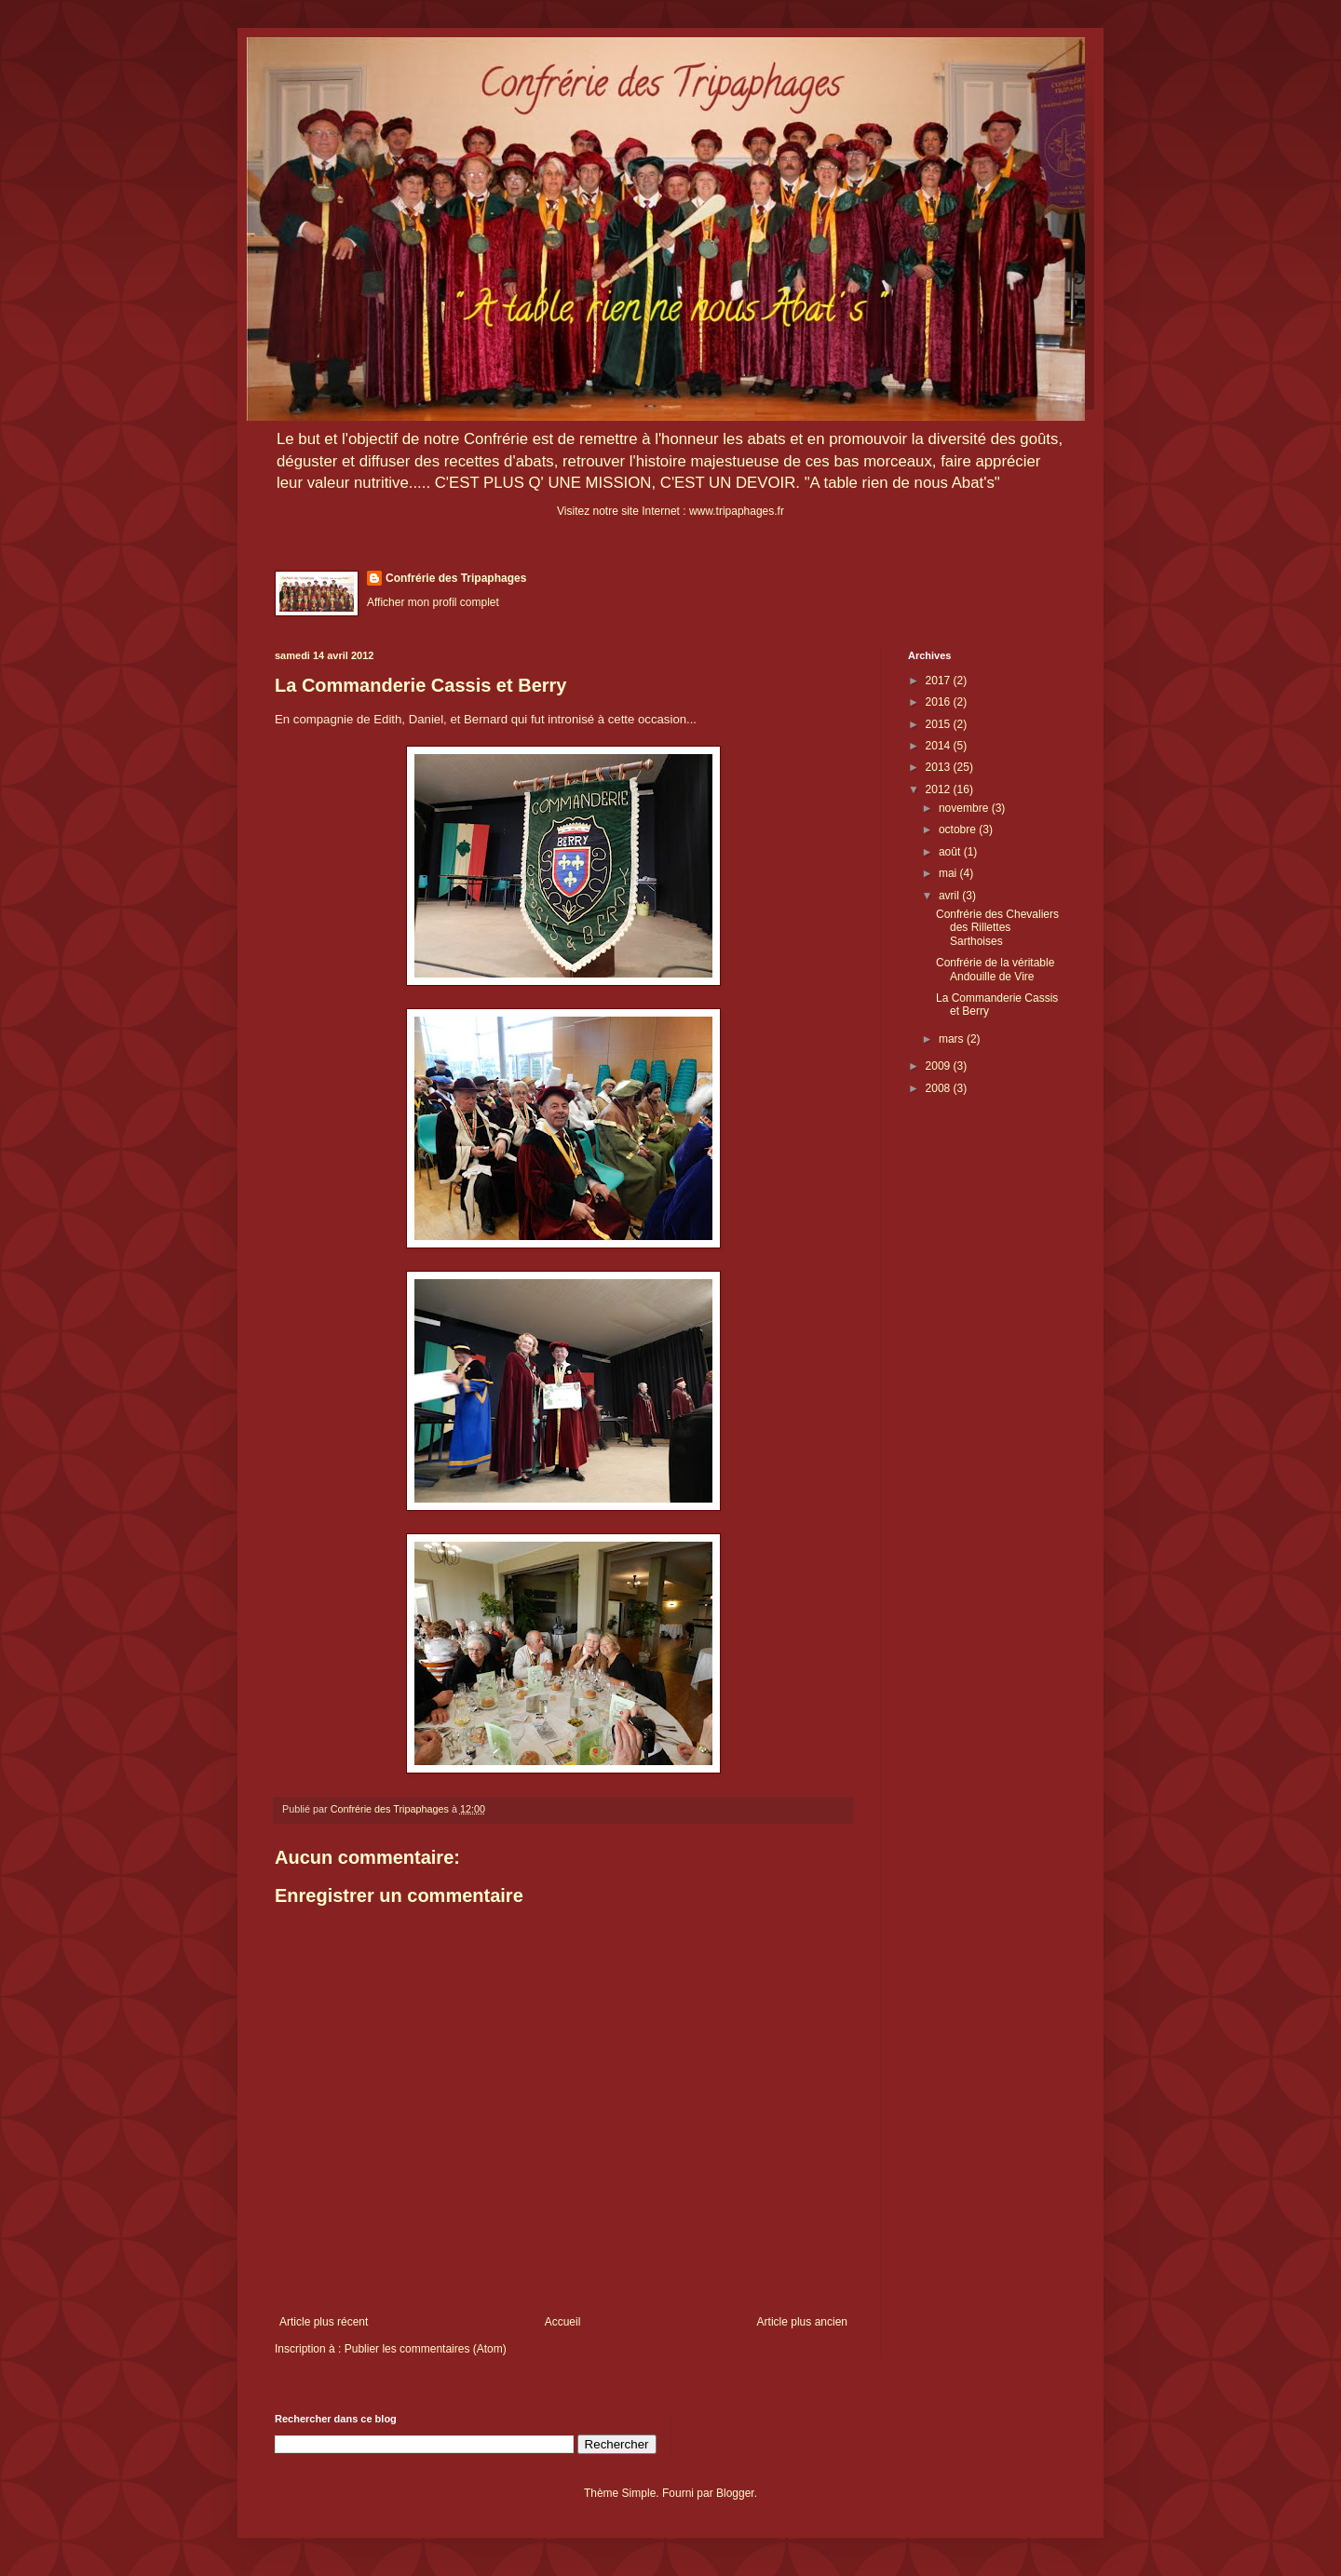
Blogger (735, 2493)
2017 (940, 680)
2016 (940, 701)
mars (953, 1038)
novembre (965, 808)
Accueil (563, 2321)
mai (949, 873)
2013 (940, 767)
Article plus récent (323, 2321)
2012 (940, 789)
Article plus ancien (802, 2321)
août (951, 851)
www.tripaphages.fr (736, 511)
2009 (940, 1065)
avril (950, 895)
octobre (959, 829)
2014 (940, 745)
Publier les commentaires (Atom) (426, 2348)
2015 (940, 724)
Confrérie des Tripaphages (456, 578)
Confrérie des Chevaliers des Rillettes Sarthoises (997, 928)
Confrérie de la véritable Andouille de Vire (995, 969)
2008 (940, 1088)
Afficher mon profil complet (433, 602)
